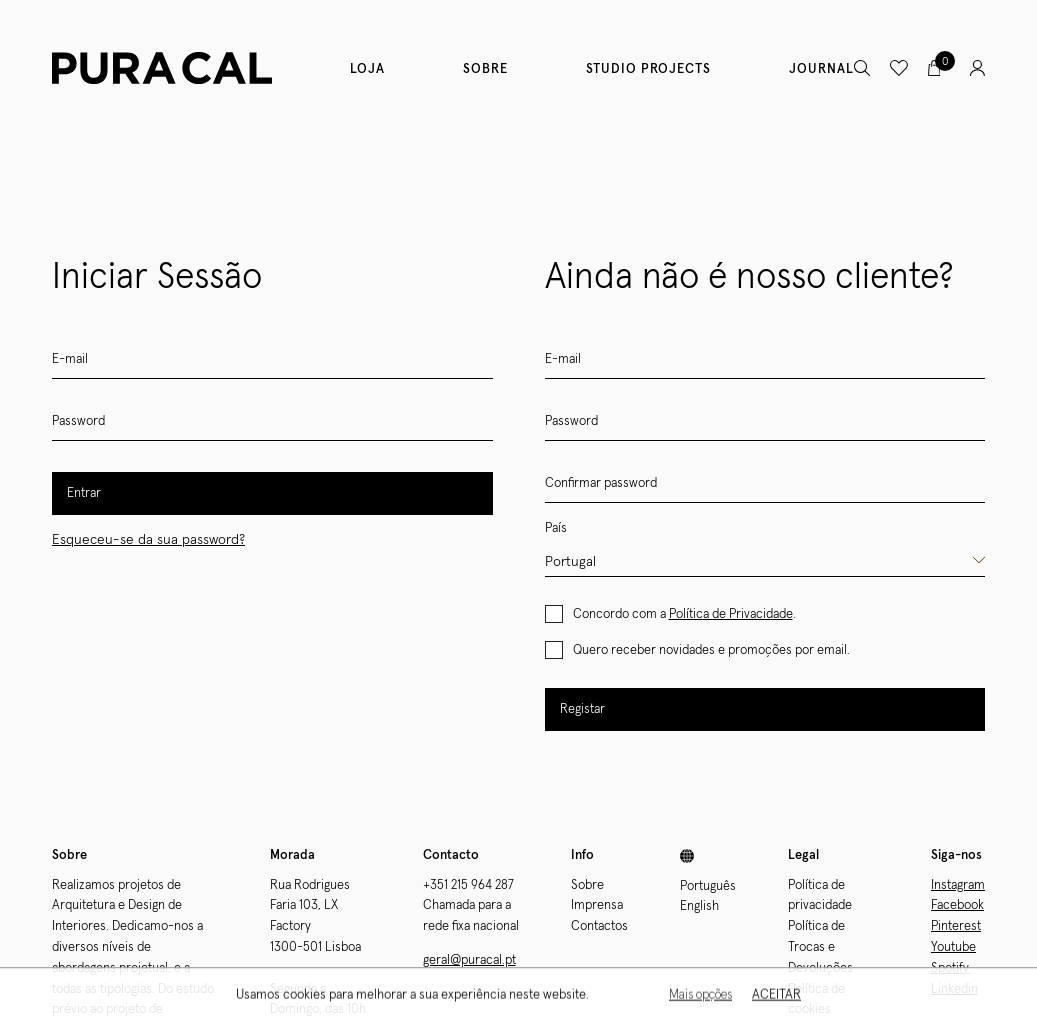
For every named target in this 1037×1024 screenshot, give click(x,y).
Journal (821, 69)
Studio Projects (648, 69)
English (699, 906)
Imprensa (597, 905)
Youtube (953, 947)
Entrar (84, 493)
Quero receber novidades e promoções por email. (711, 650)
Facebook (957, 905)
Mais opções (700, 998)
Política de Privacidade (731, 614)
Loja (367, 69)
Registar (582, 709)
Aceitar (776, 998)
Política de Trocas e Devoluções (820, 947)
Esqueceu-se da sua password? (148, 540)
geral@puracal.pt (469, 960)
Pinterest (956, 926)
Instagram (958, 885)
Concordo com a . (684, 614)
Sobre (485, 69)
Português (708, 886)
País (556, 528)
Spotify (950, 968)
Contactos (599, 926)
